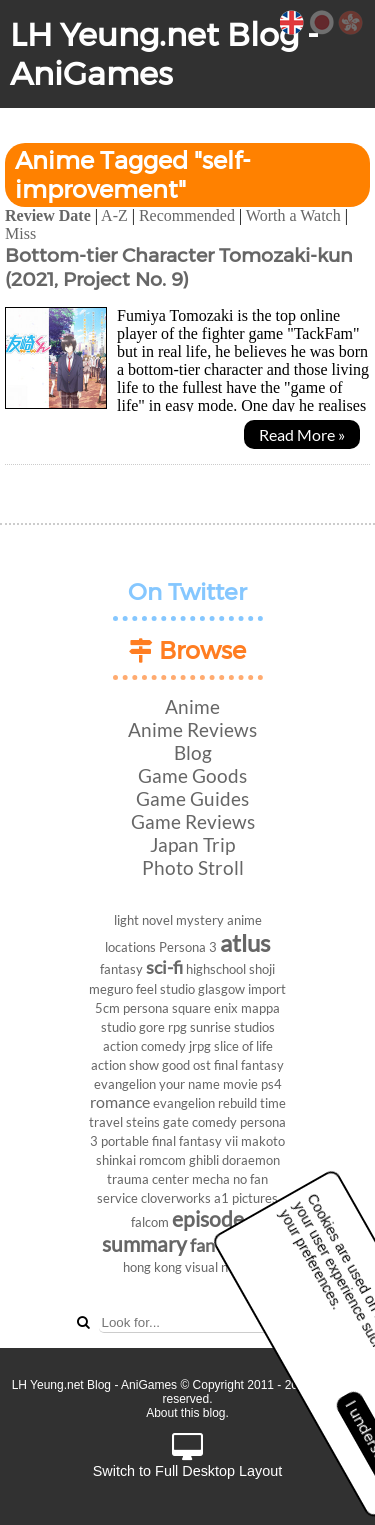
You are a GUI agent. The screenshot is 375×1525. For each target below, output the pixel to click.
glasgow (221, 989)
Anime (192, 706)
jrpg (200, 1046)
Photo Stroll (193, 867)
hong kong (152, 1267)
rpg (177, 1027)
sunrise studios (232, 1027)
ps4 (271, 1084)
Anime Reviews (192, 729)
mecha (211, 1179)
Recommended (187, 215)
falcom (150, 1222)
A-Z (114, 215)
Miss (20, 233)
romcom (162, 1160)
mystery (200, 920)
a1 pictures (246, 1198)
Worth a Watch (293, 215)
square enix (205, 1008)
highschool (216, 969)
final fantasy (249, 1065)
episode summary (173, 1231)
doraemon (251, 1160)
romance (120, 1101)
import (267, 989)
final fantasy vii (195, 1141)
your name (189, 1084)
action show (125, 1065)
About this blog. (187, 1413)
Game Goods (192, 775)
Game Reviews (193, 821)
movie (240, 1084)
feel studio (165, 989)
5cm (107, 1008)
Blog (193, 752)
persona (146, 1008)
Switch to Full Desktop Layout (188, 1456)
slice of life (243, 1046)
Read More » (302, 434)
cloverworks (176, 1198)
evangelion (125, 1084)
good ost (186, 1065)
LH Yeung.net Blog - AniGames (164, 54)
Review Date (48, 215)
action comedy (144, 1046)
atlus (245, 942)
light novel (143, 920)
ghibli (204, 1160)
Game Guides (192, 798)
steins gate (157, 1122)
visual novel (218, 1267)
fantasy (121, 969)
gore (152, 1027)
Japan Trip (192, 844)
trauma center (148, 1179)
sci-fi (164, 967)
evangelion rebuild (205, 1103)
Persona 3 (188, 947)
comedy (214, 1122)
